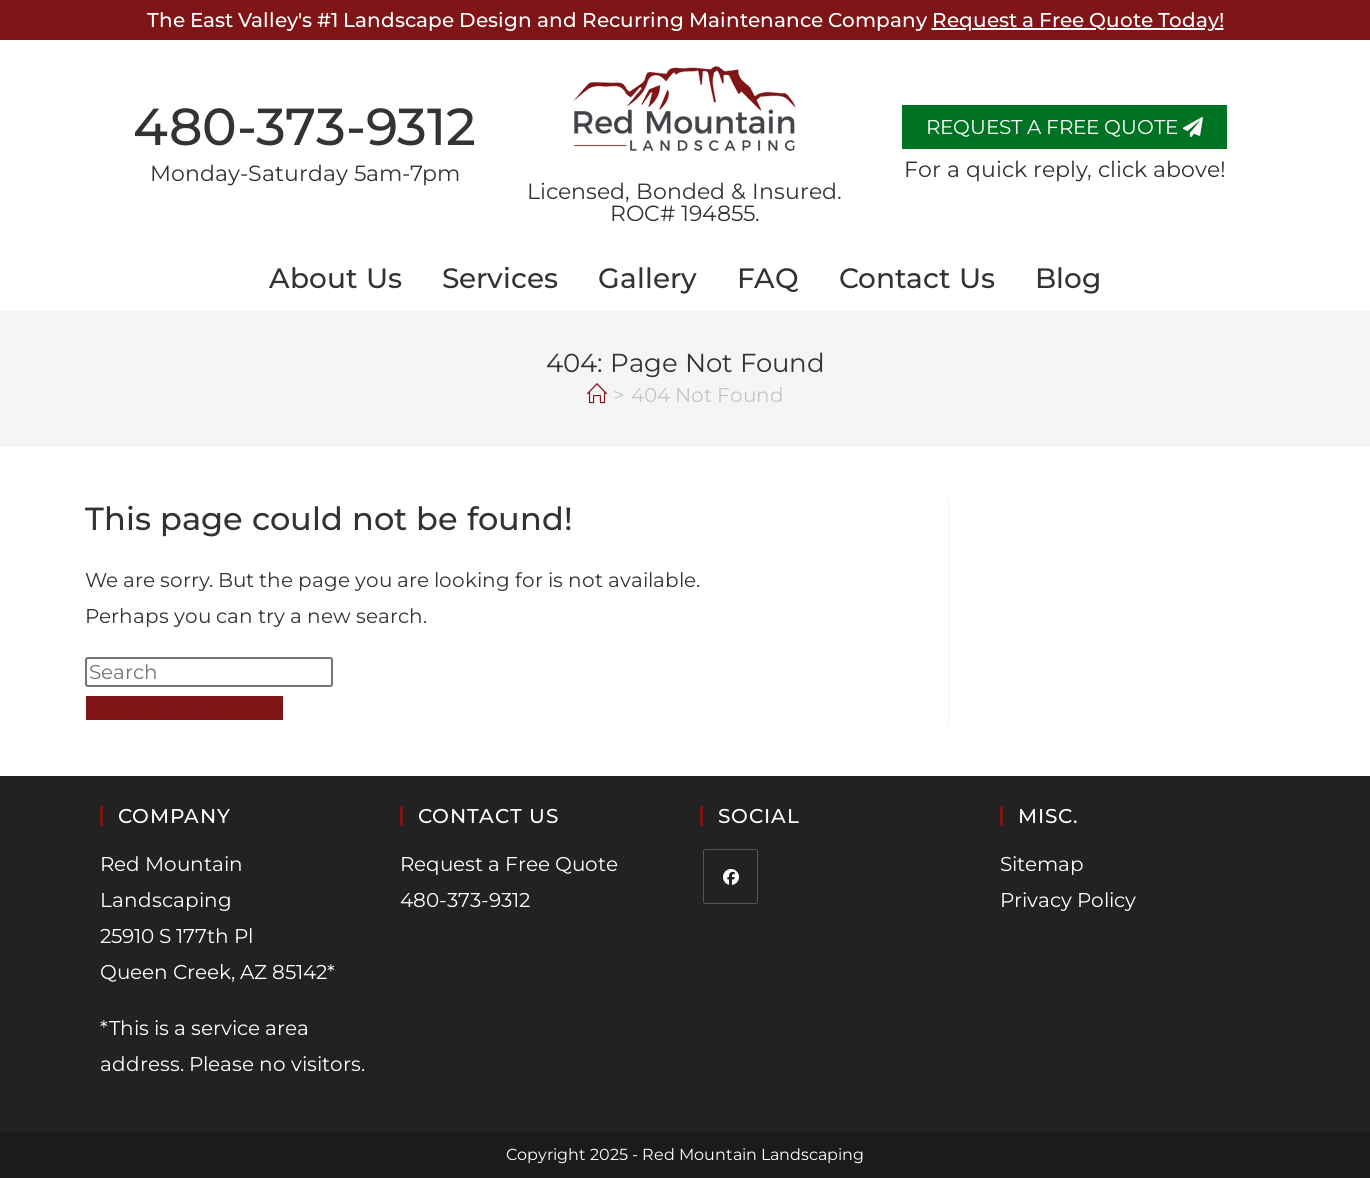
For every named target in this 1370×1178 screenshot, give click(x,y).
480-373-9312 (304, 126)
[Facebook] (730, 876)
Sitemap (1042, 864)
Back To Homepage (184, 708)
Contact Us (917, 278)
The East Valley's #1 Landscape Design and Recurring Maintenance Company (685, 20)
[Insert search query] (209, 672)
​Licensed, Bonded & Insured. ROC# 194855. (684, 202)
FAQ (768, 278)
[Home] (597, 395)
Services (500, 278)
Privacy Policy (1068, 900)
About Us (335, 278)
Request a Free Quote (509, 864)
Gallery (647, 278)
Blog (1068, 278)
